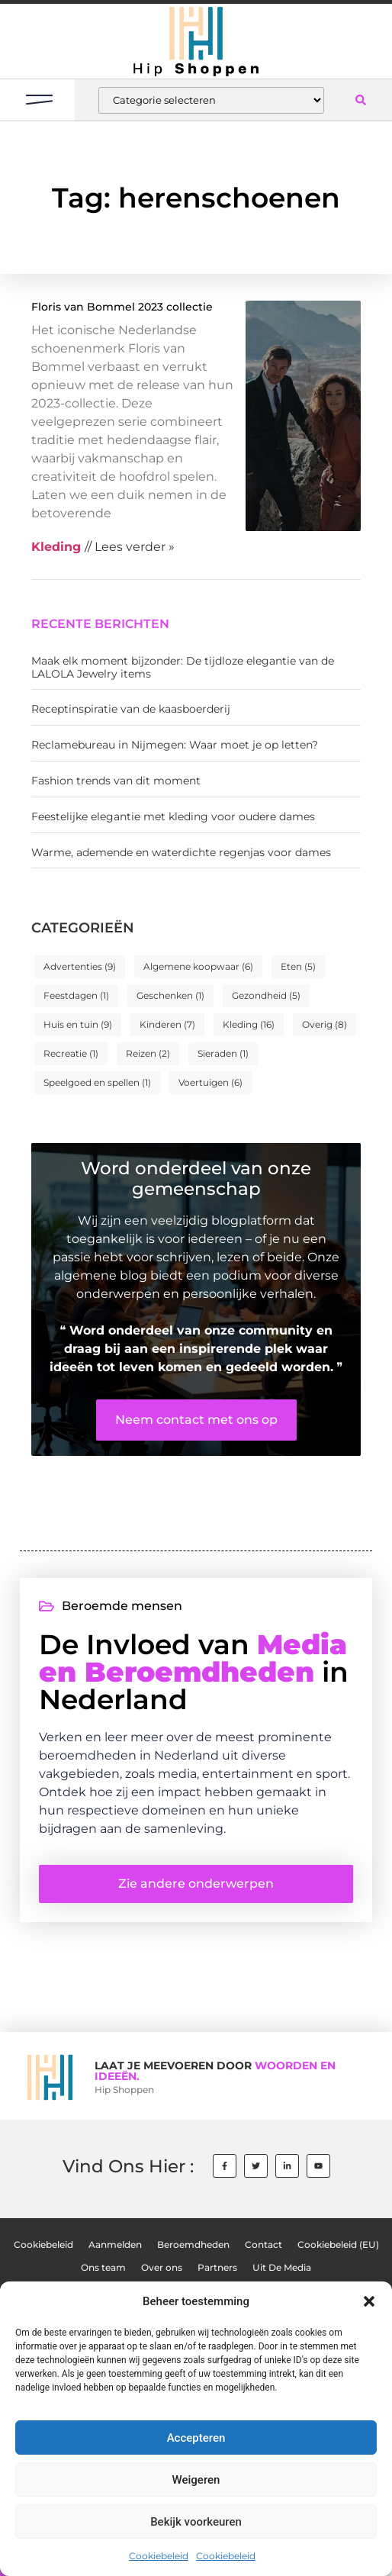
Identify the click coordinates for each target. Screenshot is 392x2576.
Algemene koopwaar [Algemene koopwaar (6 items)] (198, 966)
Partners (217, 2267)
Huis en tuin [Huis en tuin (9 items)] (77, 1024)
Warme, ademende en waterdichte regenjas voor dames (181, 852)
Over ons (161, 2267)
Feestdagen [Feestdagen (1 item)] (76, 995)
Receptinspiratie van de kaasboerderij (130, 709)
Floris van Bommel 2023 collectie (122, 307)
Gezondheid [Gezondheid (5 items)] (266, 995)
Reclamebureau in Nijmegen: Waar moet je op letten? (174, 745)
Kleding (56, 546)
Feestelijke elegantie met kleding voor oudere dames (173, 816)
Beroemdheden (193, 2245)
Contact (263, 2245)
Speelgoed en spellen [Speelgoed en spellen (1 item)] (97, 1082)
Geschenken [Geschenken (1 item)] (170, 995)
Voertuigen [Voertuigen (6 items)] (210, 1082)
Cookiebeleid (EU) (338, 2245)
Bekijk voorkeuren (196, 2522)
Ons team (103, 2267)
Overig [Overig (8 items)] (324, 1024)
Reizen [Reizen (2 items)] (148, 1053)
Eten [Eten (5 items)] (298, 966)
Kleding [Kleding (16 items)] (249, 1024)
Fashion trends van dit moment (116, 780)
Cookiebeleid (158, 2556)
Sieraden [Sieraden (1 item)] (223, 1053)
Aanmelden (115, 2245)
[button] (369, 2301)
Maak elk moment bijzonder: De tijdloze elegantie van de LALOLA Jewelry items (182, 667)
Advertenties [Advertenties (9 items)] (79, 966)
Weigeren (196, 2480)
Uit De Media (281, 2267)
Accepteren (196, 2438)
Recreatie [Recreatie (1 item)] (70, 1053)
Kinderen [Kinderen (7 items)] (167, 1024)
